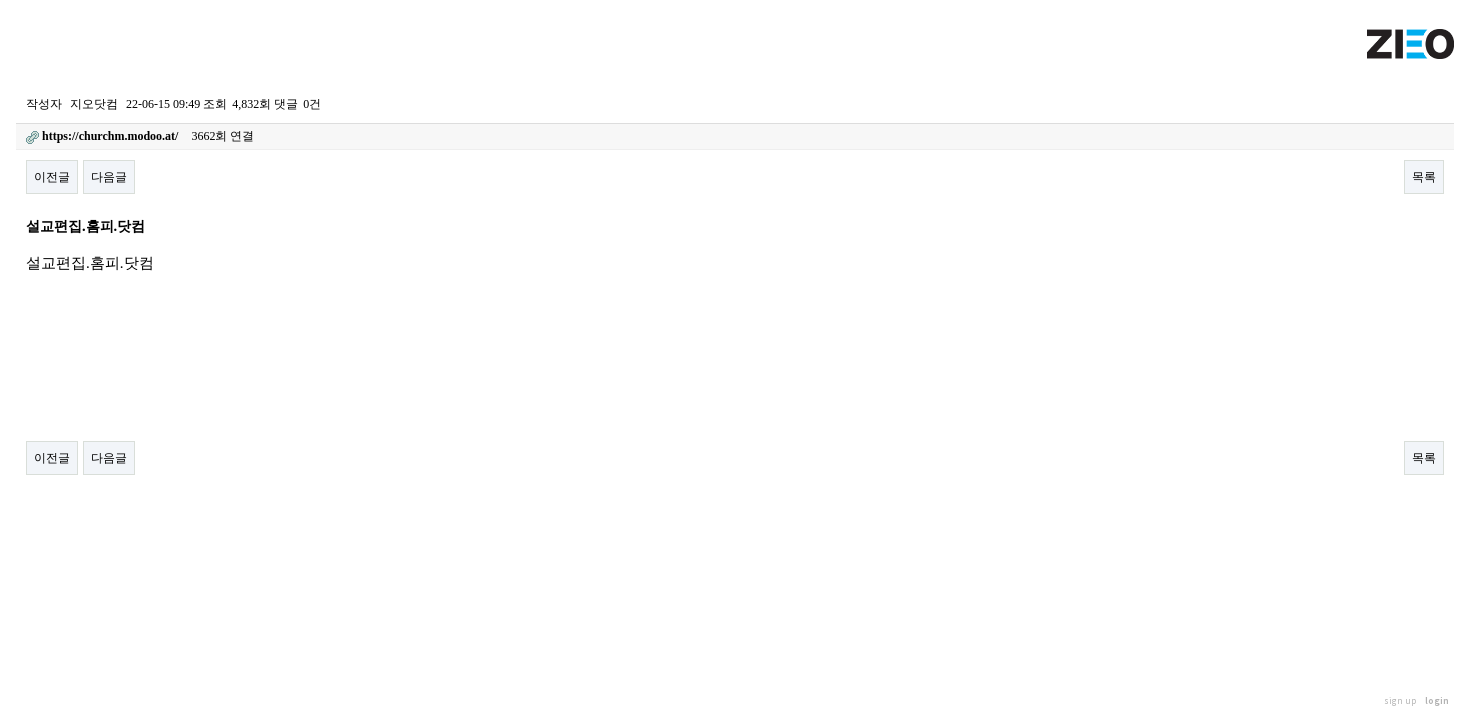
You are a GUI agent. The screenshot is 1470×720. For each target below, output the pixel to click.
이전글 (52, 177)
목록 (1424, 177)
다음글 (109, 177)
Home (27, 72)
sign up (1400, 700)
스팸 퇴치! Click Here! (57, 516)
